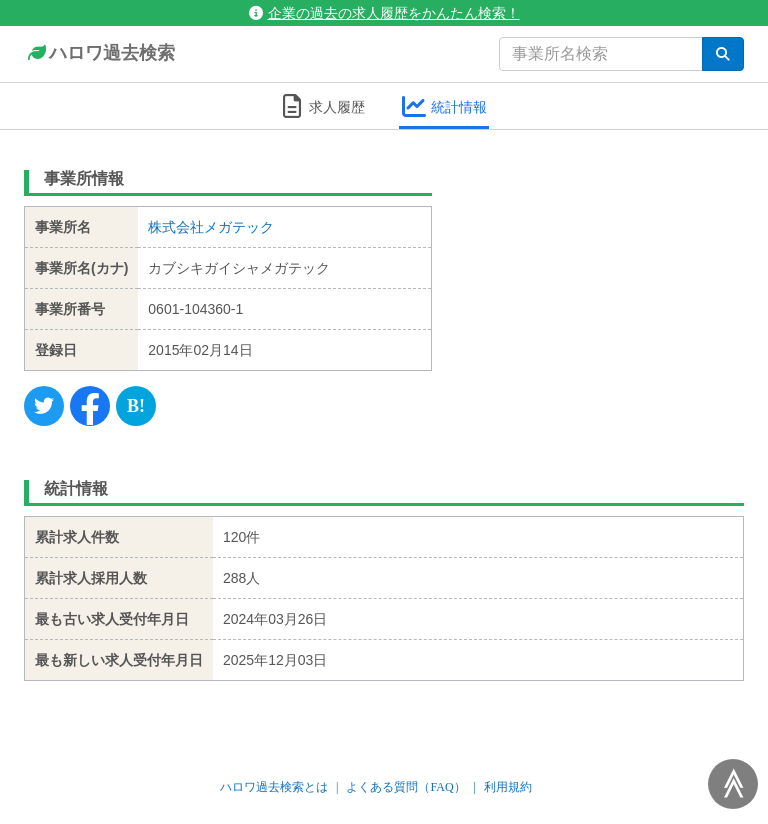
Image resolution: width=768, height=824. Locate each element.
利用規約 (508, 787)
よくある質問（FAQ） (405, 787)
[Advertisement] (603, 285)
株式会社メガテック (211, 227)
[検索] (723, 54)
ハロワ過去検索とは (274, 787)
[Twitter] (44, 406)
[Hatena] (136, 406)
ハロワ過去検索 (99, 54)
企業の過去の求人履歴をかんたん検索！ (384, 13)
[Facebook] (90, 406)
